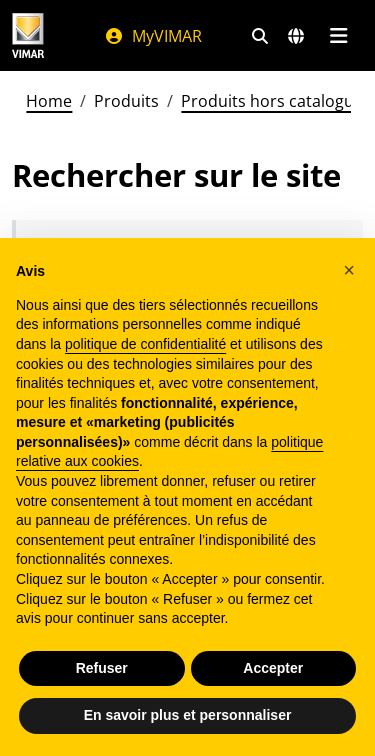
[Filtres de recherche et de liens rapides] (260, 36)
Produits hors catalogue (272, 101)
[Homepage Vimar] (28, 35)
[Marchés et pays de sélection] (296, 36)
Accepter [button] (273, 668)
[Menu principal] (338, 36)
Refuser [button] (102, 668)
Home (49, 101)
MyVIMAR (153, 36)
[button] (349, 270)
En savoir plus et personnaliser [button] (188, 715)
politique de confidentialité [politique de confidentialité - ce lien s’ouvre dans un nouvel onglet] (145, 344)
